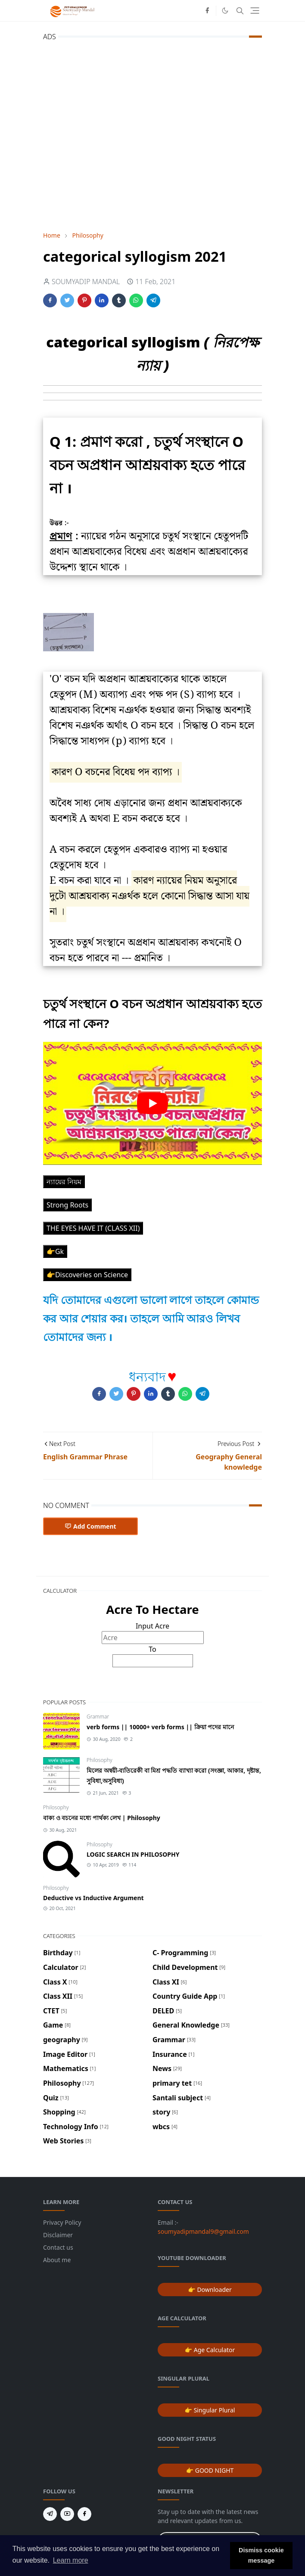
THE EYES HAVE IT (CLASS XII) (93, 1228)
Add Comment (90, 1526)
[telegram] (50, 2514)
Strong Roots (67, 1205)
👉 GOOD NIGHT (210, 2470)
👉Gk (55, 1251)
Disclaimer (58, 2235)
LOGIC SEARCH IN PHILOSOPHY (133, 1854)
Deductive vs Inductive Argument (93, 1898)
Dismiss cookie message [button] (261, 2555)
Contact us (58, 2247)
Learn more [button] (70, 2560)
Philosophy (99, 1760)
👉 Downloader (209, 2289)
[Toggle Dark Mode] (225, 10)
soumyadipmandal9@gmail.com (203, 2231)
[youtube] (67, 2514)
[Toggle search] (240, 11)
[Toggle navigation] (255, 10)
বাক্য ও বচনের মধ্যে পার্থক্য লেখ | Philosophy (101, 1818)
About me (57, 2260)
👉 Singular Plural (210, 2410)
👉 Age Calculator (210, 2350)
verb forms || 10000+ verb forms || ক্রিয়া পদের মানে (160, 1727)
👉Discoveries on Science (87, 1274)
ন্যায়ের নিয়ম (64, 1181)
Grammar (98, 1716)
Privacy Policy (62, 2222)
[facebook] (207, 11)
